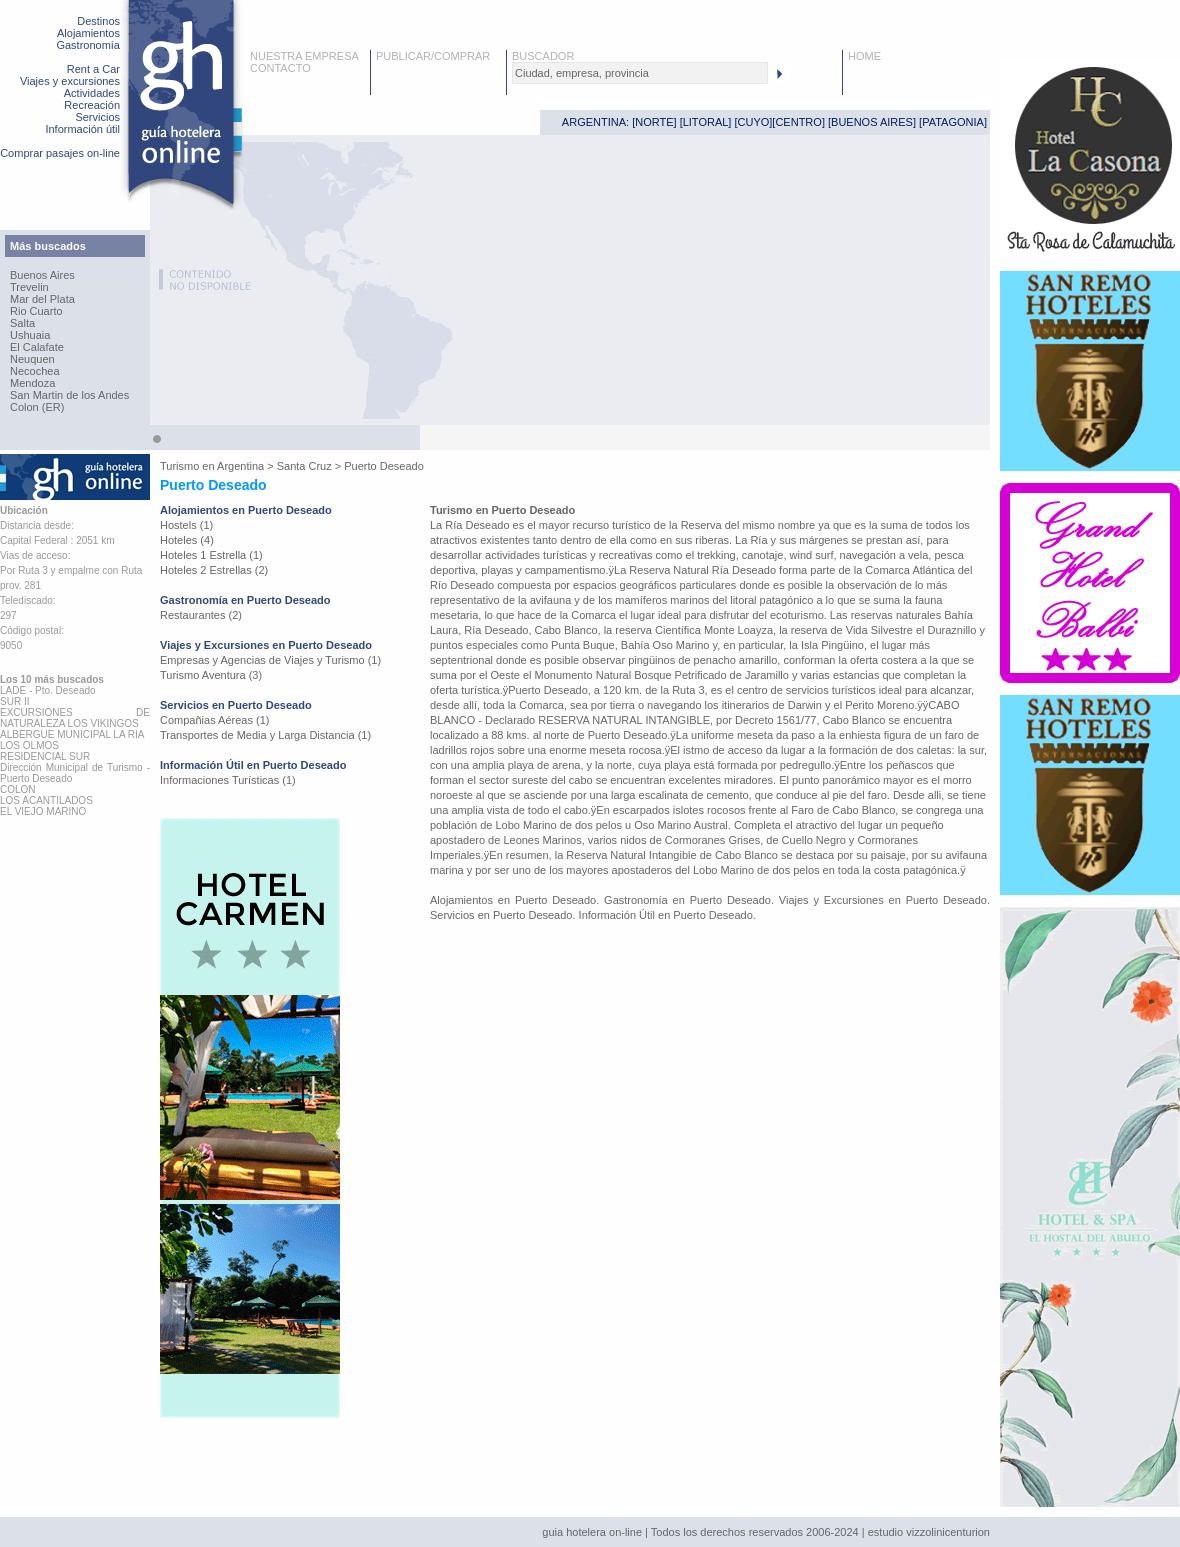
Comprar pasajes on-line (60, 153)
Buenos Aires (42, 275)
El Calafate (37, 347)
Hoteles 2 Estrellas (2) (214, 570)
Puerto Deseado (384, 466)
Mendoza (32, 383)
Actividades (92, 93)
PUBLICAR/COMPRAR (433, 56)
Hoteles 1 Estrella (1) (211, 555)
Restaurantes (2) (201, 615)
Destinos (98, 21)
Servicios (97, 117)
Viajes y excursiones (70, 81)
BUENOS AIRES (872, 122)
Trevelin (29, 287)
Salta (22, 323)
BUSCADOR (543, 56)
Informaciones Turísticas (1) (228, 780)
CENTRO (798, 122)
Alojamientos (88, 33)
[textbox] (640, 73)
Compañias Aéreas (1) (214, 720)
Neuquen (32, 359)
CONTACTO (280, 68)
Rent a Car (93, 69)
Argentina (240, 466)
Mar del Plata (42, 299)
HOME (864, 56)
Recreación (92, 105)
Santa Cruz (304, 466)
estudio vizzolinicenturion (929, 1532)
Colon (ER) (37, 407)
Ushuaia (30, 335)
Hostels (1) (186, 525)
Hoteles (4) (187, 540)
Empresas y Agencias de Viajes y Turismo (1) (270, 660)
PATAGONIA (953, 122)
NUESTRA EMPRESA (304, 56)
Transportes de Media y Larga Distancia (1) (265, 735)
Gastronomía (88, 45)
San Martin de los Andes (69, 395)
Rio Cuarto (36, 311)
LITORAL (706, 122)
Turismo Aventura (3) (211, 675)
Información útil (82, 129)
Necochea (35, 371)
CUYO (754, 122)
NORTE (654, 122)
